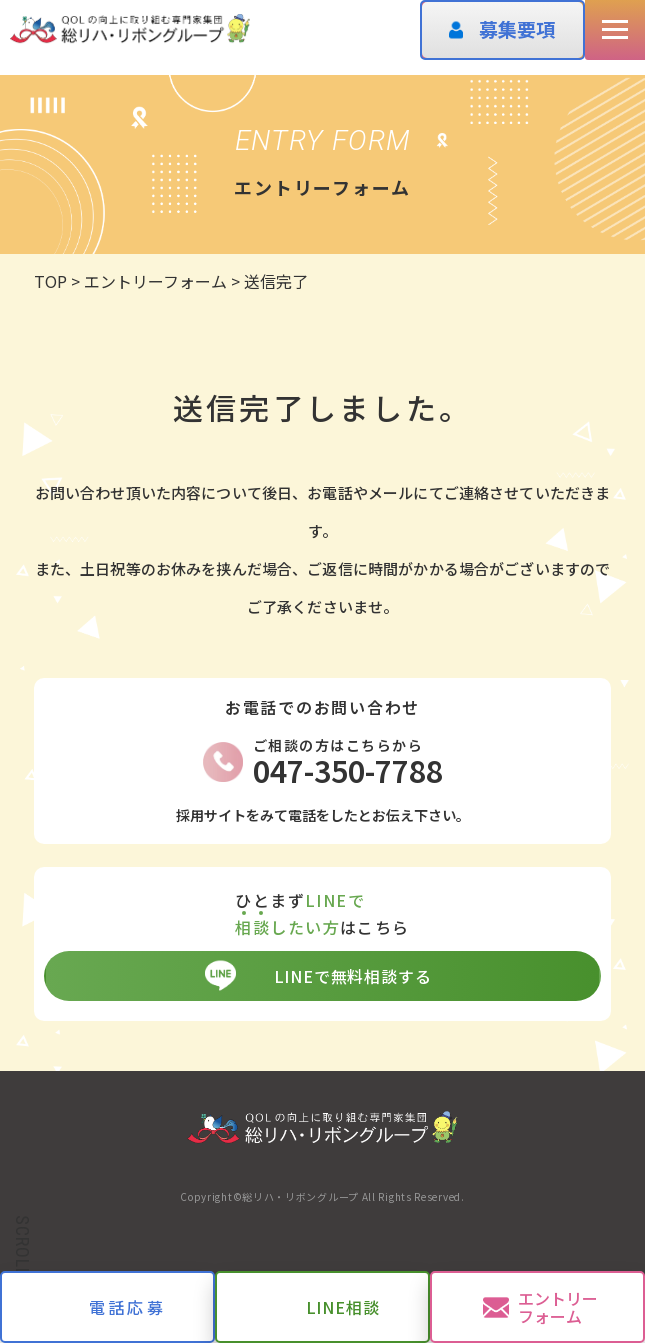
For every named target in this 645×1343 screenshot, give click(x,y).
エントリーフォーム (558, 1307)
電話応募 (127, 1307)
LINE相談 (343, 1307)
